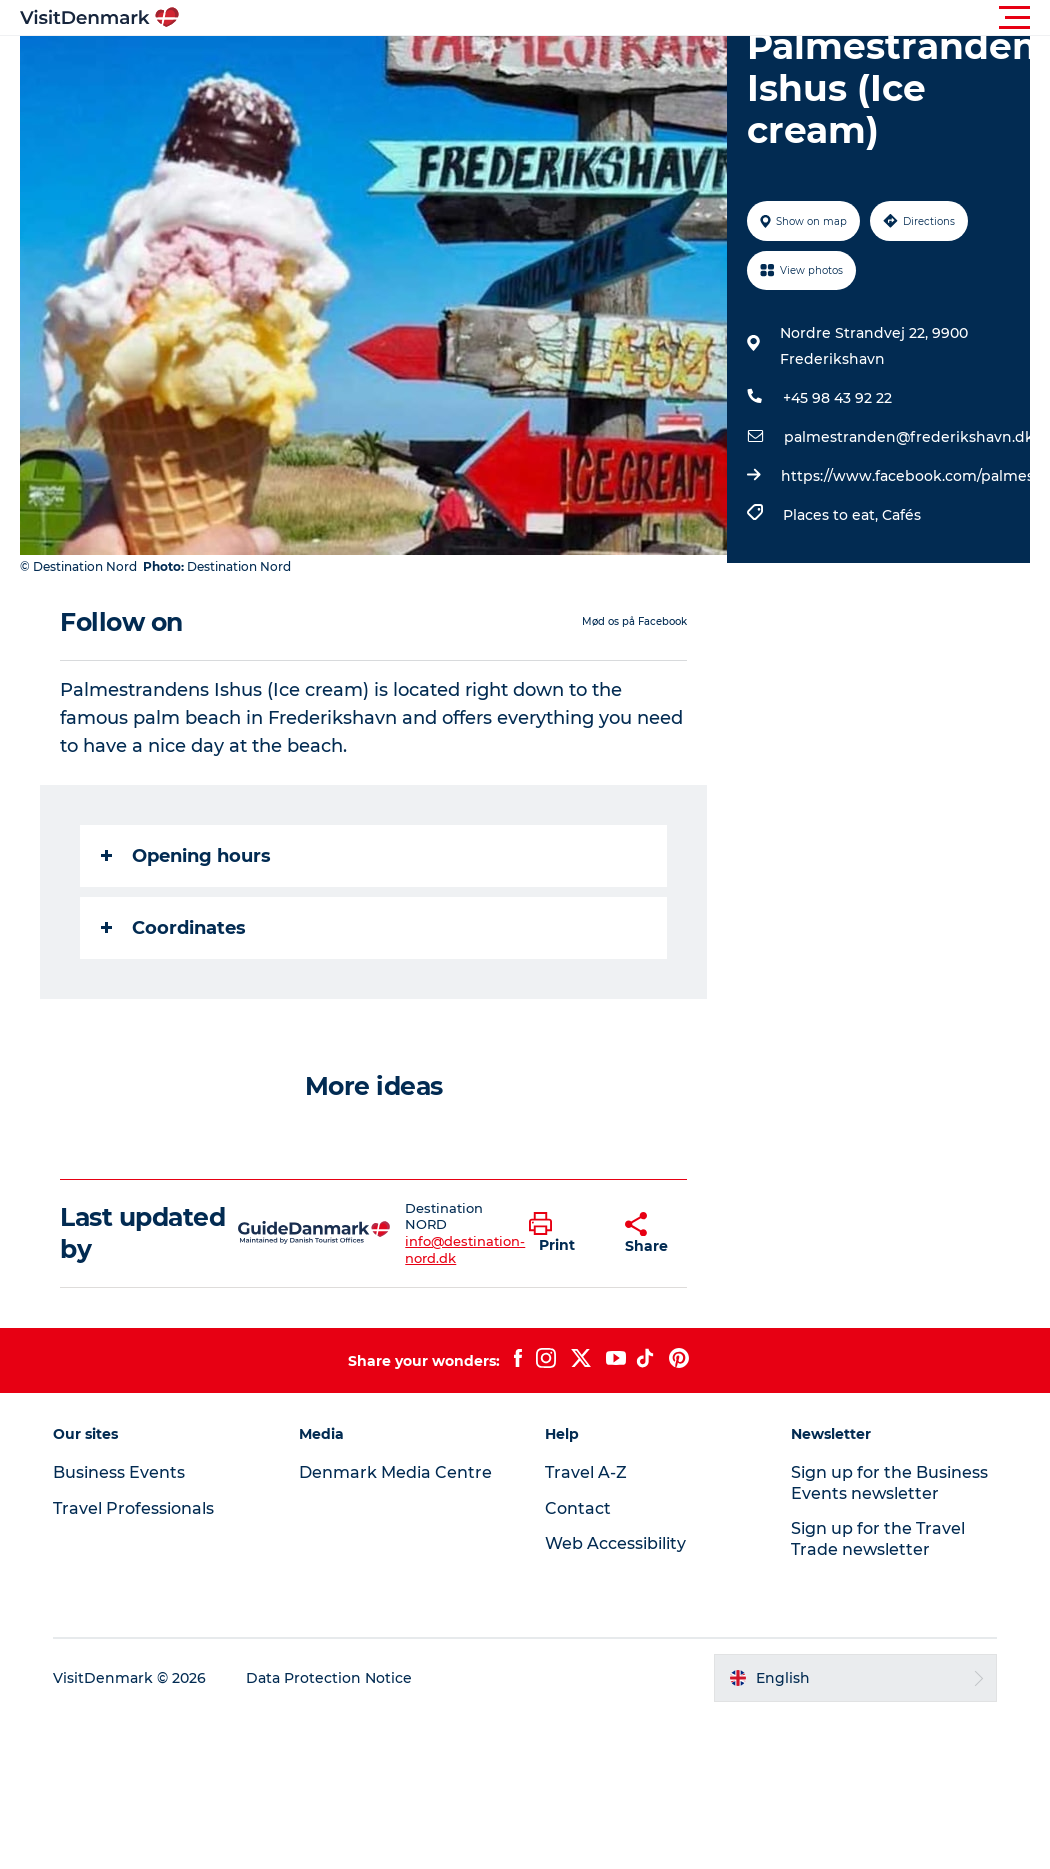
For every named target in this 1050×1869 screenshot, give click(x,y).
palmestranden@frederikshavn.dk (909, 437)
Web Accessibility (615, 1543)
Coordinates (173, 928)
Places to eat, (832, 515)
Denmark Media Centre (395, 1472)
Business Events (119, 1472)
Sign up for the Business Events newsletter (889, 1483)
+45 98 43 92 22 (837, 398)
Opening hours (186, 856)
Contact (578, 1508)
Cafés (901, 515)
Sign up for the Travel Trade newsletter (878, 1539)
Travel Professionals (133, 1508)
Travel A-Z (586, 1472)
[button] (615, 18)
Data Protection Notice (329, 1678)
